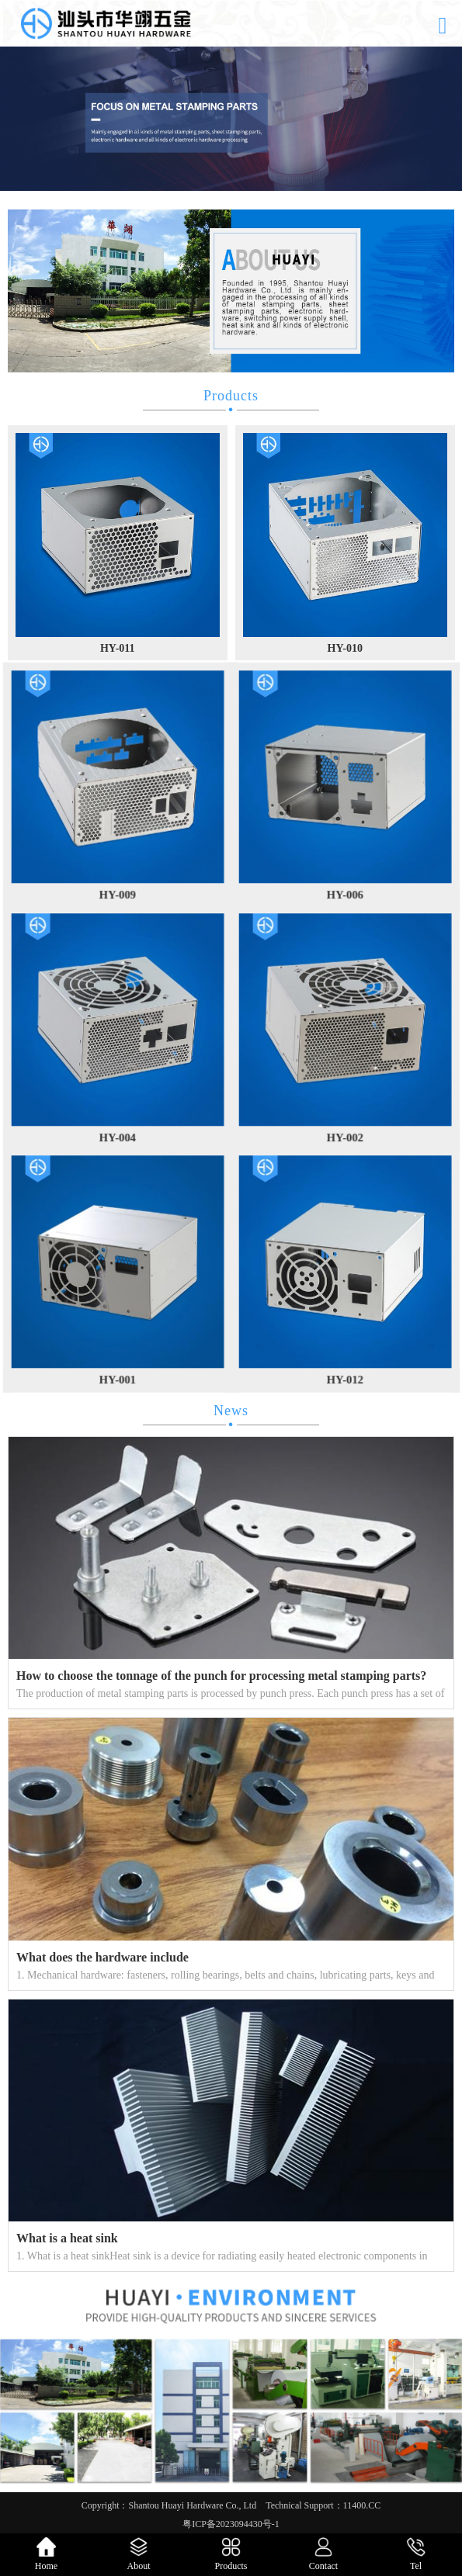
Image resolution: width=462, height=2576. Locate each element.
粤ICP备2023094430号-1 (231, 2524)
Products (231, 395)
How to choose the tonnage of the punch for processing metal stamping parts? (221, 1675)
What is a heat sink (67, 2238)
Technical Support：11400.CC (323, 2505)
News (231, 1410)
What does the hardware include (102, 1957)
